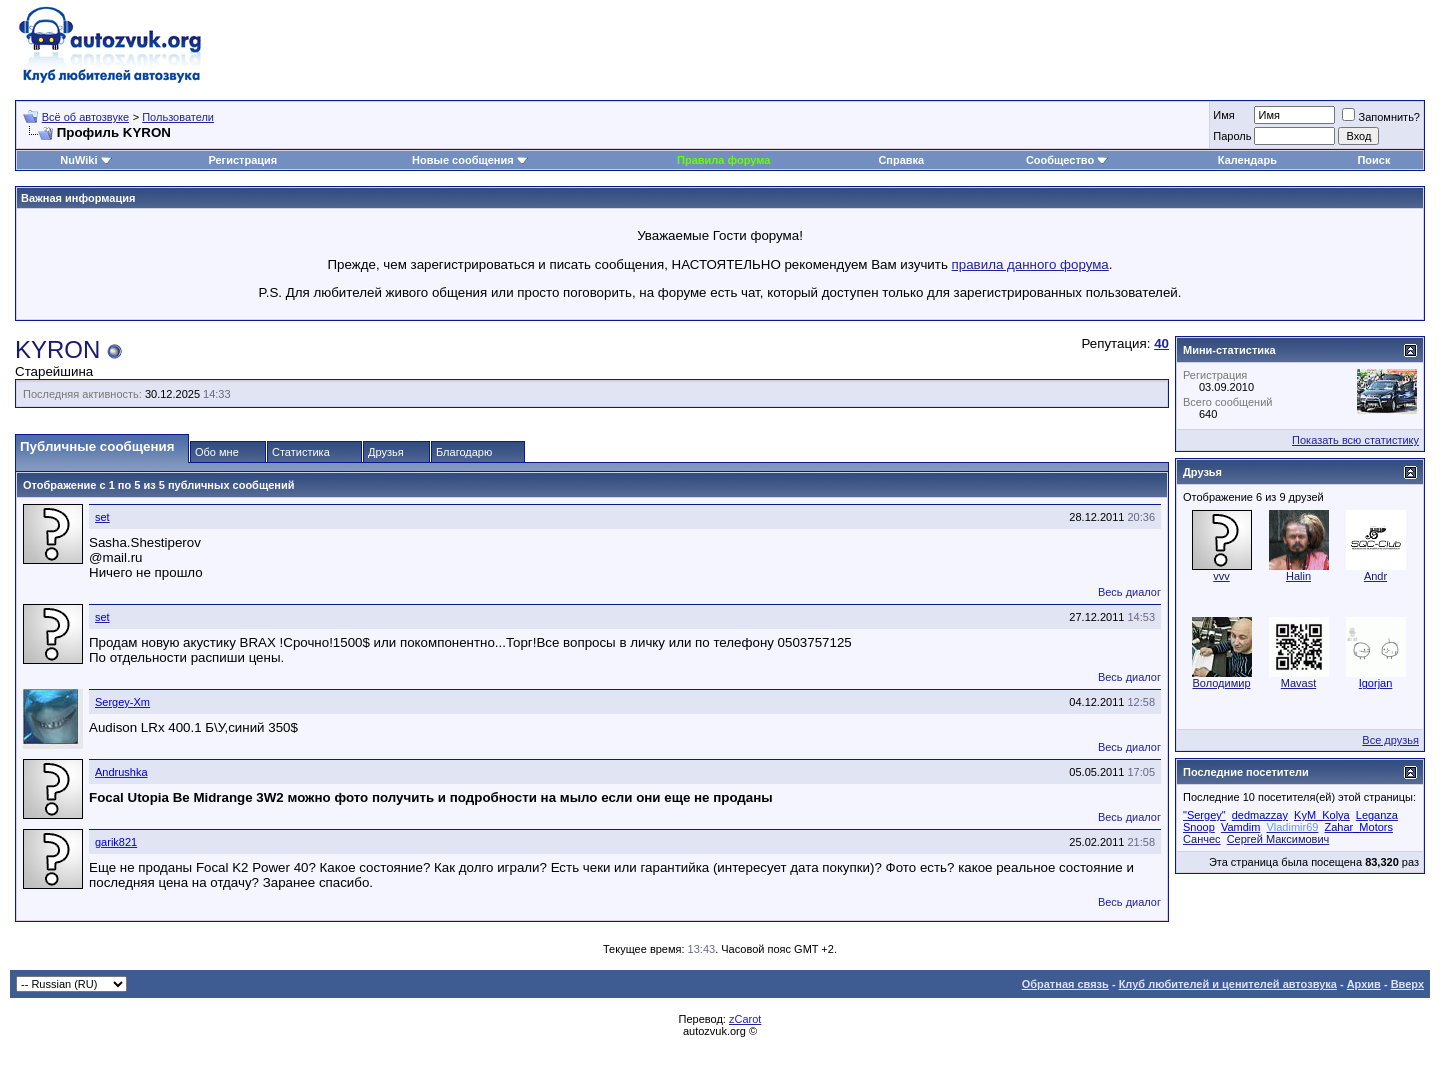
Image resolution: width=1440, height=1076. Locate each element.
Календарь (1247, 160)
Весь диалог (1129, 592)
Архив (1364, 984)
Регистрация (242, 160)
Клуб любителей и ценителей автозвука (1228, 984)
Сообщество (1067, 160)
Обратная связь (1065, 984)
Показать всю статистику (1355, 440)
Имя (1223, 115)
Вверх (1407, 984)
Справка (901, 160)
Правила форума (723, 160)
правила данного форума (1030, 264)
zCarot (745, 1019)
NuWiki (78, 160)
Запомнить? (1381, 117)
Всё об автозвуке (85, 117)
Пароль (1232, 136)
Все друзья (1390, 740)
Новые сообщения (463, 160)
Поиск (1373, 160)
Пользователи (178, 117)
